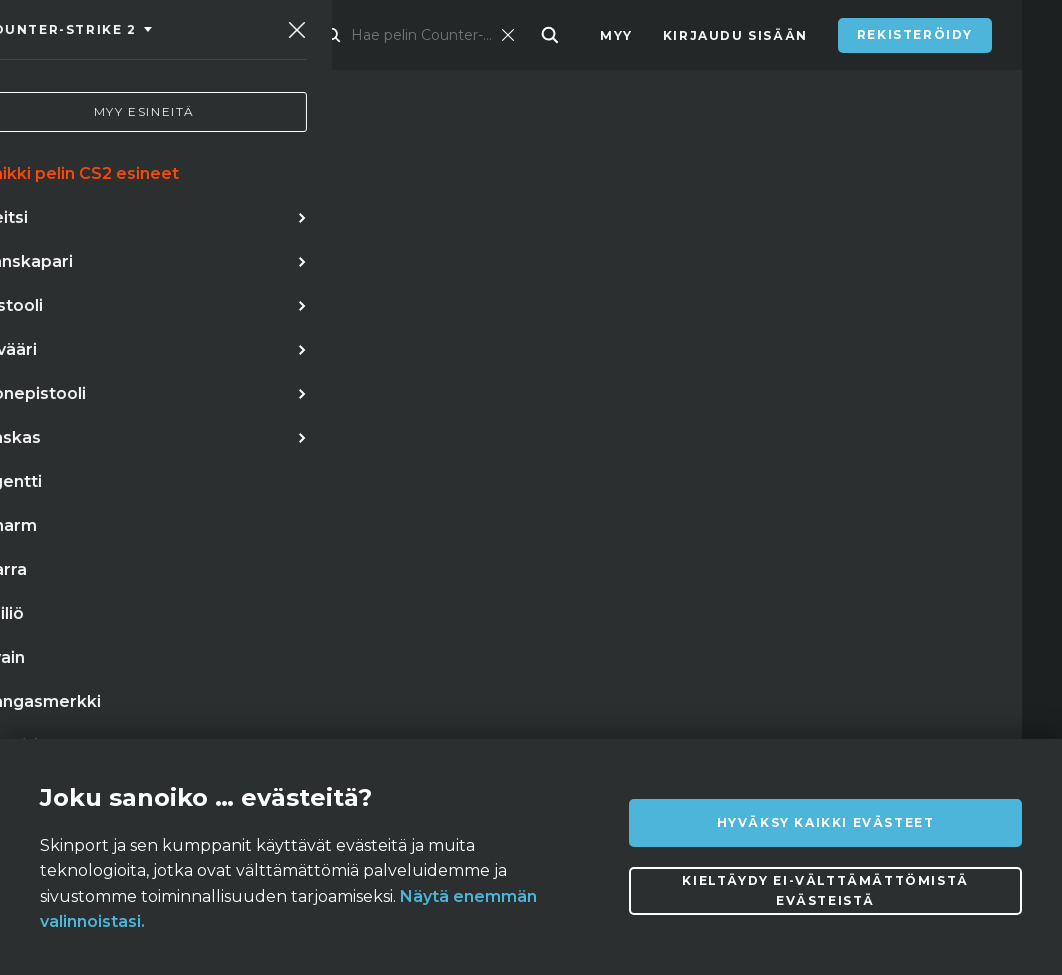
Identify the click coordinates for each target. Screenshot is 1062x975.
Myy (616, 35)
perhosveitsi (365, 491)
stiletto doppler (208, 532)
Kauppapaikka (369, 35)
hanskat (249, 491)
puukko (80, 532)
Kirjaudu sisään (735, 35)
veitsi (163, 491)
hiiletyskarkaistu (316, 614)
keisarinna (93, 614)
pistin (190, 614)
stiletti (80, 491)
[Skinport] (152, 35)
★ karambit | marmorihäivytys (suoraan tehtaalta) (254, 573)
